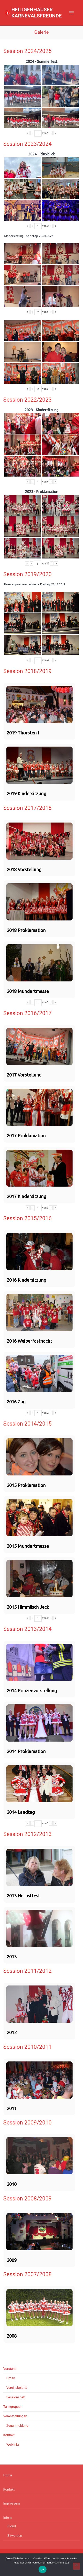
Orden (10, 2378)
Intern (8, 2518)
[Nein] (76, 2566)
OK (42, 2569)
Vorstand (10, 2369)
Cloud (11, 2526)
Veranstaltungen (15, 2416)
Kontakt (9, 2435)
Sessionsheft (15, 2397)
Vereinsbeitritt (16, 2388)
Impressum (11, 2503)
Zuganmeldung (17, 2426)
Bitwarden (14, 2536)
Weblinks (12, 2444)
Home (7, 2475)
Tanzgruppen (12, 2407)
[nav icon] (71, 13)
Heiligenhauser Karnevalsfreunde (36, 12)
